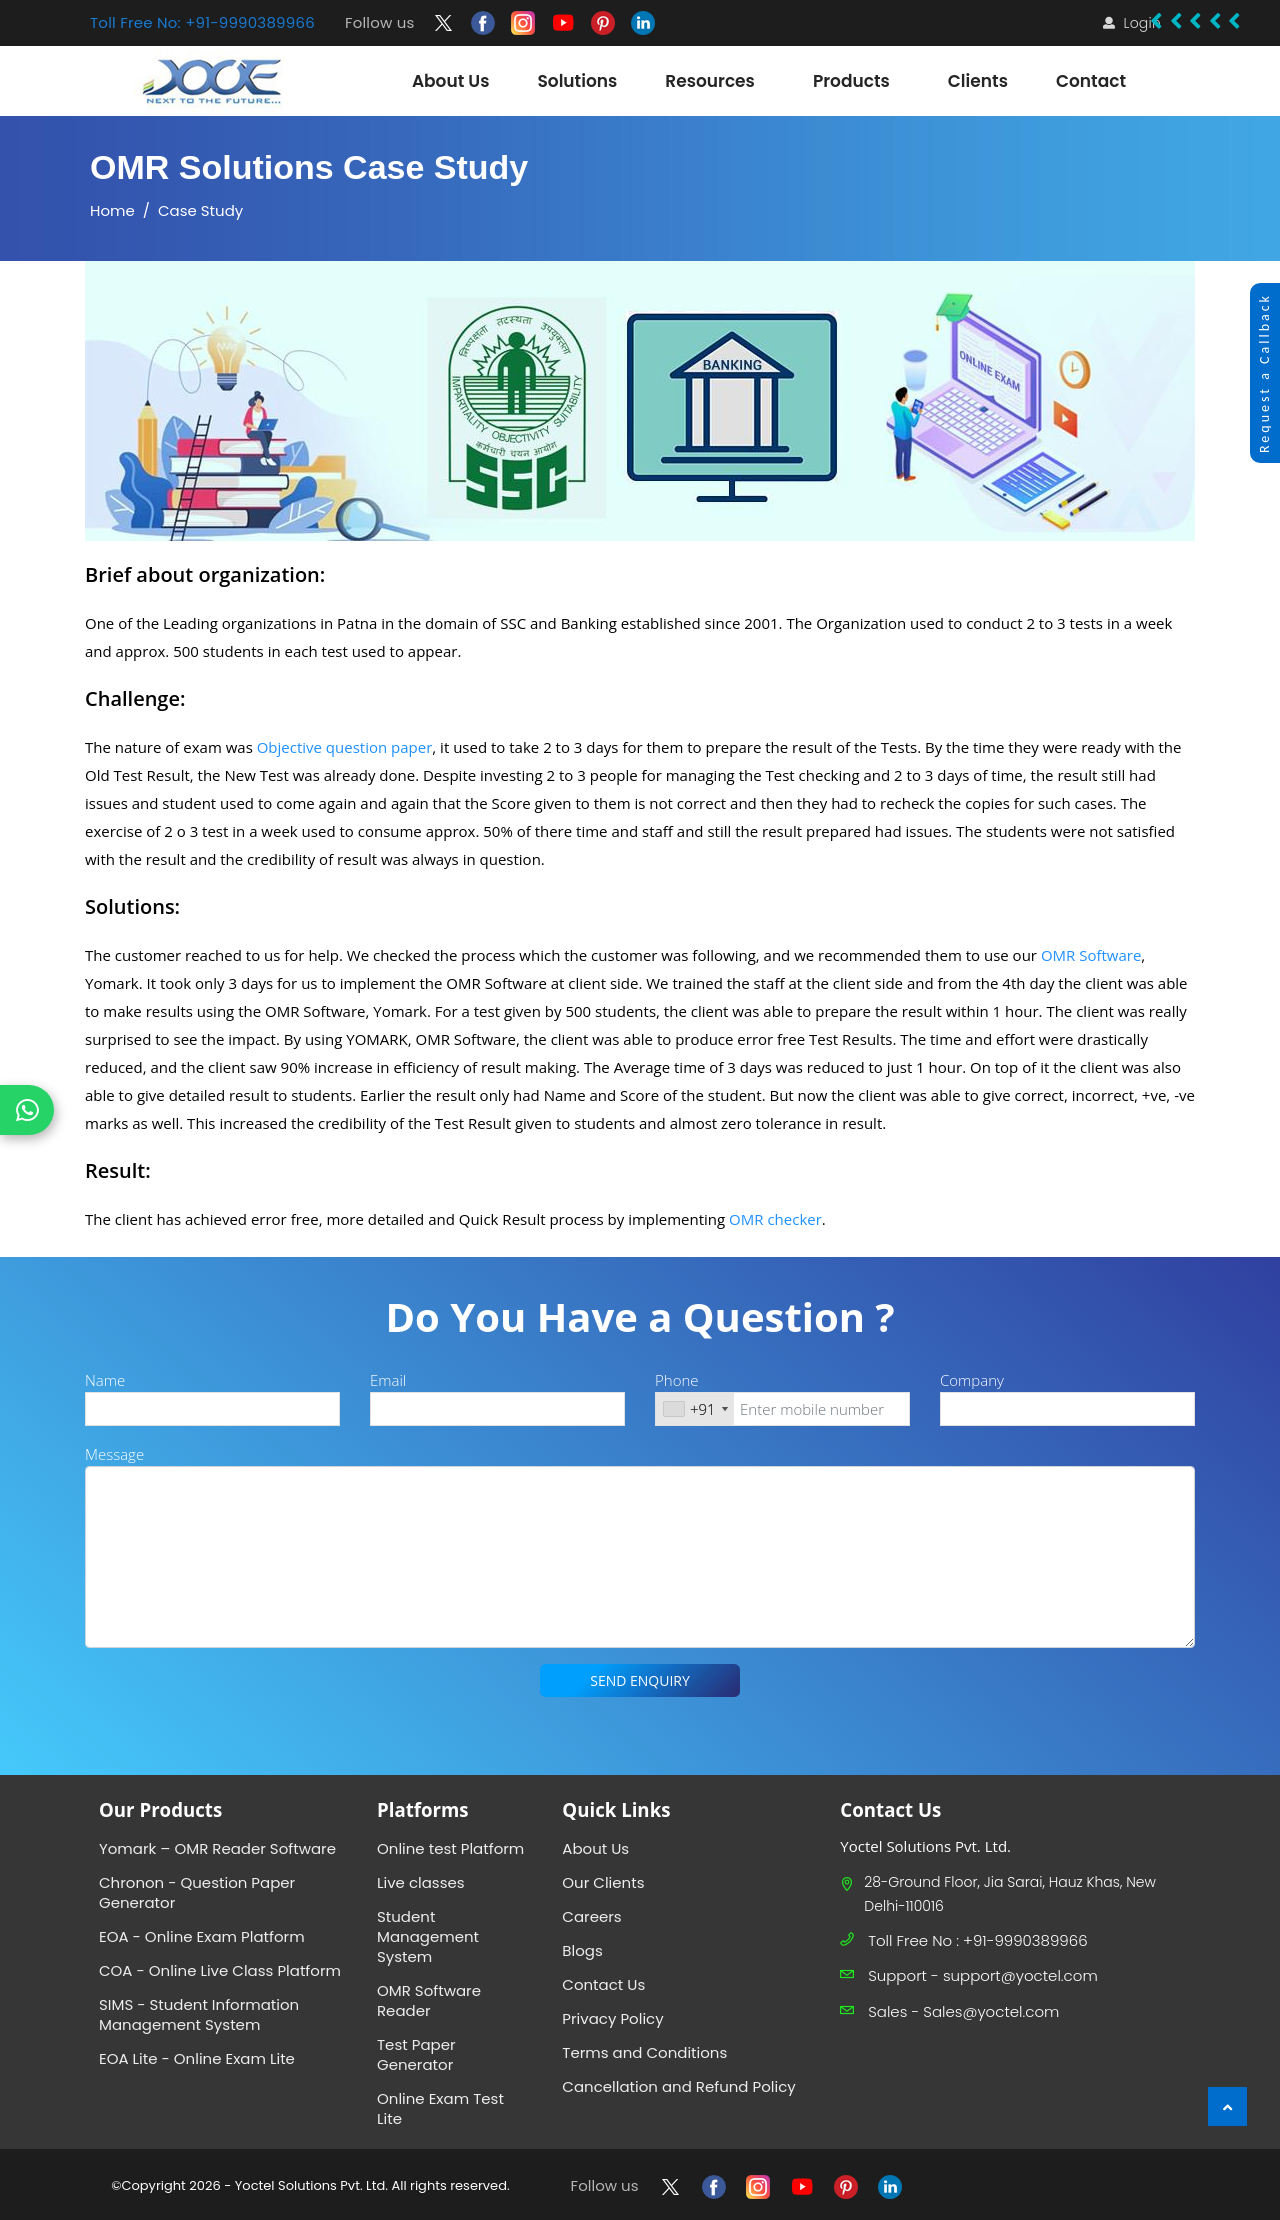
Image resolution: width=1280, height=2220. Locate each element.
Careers (591, 1916)
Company (972, 1380)
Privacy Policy (612, 2018)
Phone (677, 1380)
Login (1142, 23)
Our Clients (603, 1882)
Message (114, 1454)
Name (105, 1380)
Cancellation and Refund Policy (678, 2086)
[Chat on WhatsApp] (27, 1110)
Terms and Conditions (644, 2052)
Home (112, 210)
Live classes (421, 1882)
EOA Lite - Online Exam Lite (197, 2058)
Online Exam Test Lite (440, 2108)
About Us (595, 1848)
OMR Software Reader (429, 2000)
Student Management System (428, 1936)
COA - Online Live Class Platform (220, 1970)
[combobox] (695, 1409)
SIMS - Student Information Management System (199, 2014)
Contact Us (603, 1984)
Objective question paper (345, 747)
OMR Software (1091, 955)
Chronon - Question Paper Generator (197, 1892)
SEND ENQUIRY (640, 1680)
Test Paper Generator (416, 2054)
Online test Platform (450, 1848)
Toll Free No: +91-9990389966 (202, 22)
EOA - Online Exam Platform (202, 1936)
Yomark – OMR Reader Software (217, 1848)
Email (388, 1380)
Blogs (582, 1950)
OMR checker (775, 1219)
